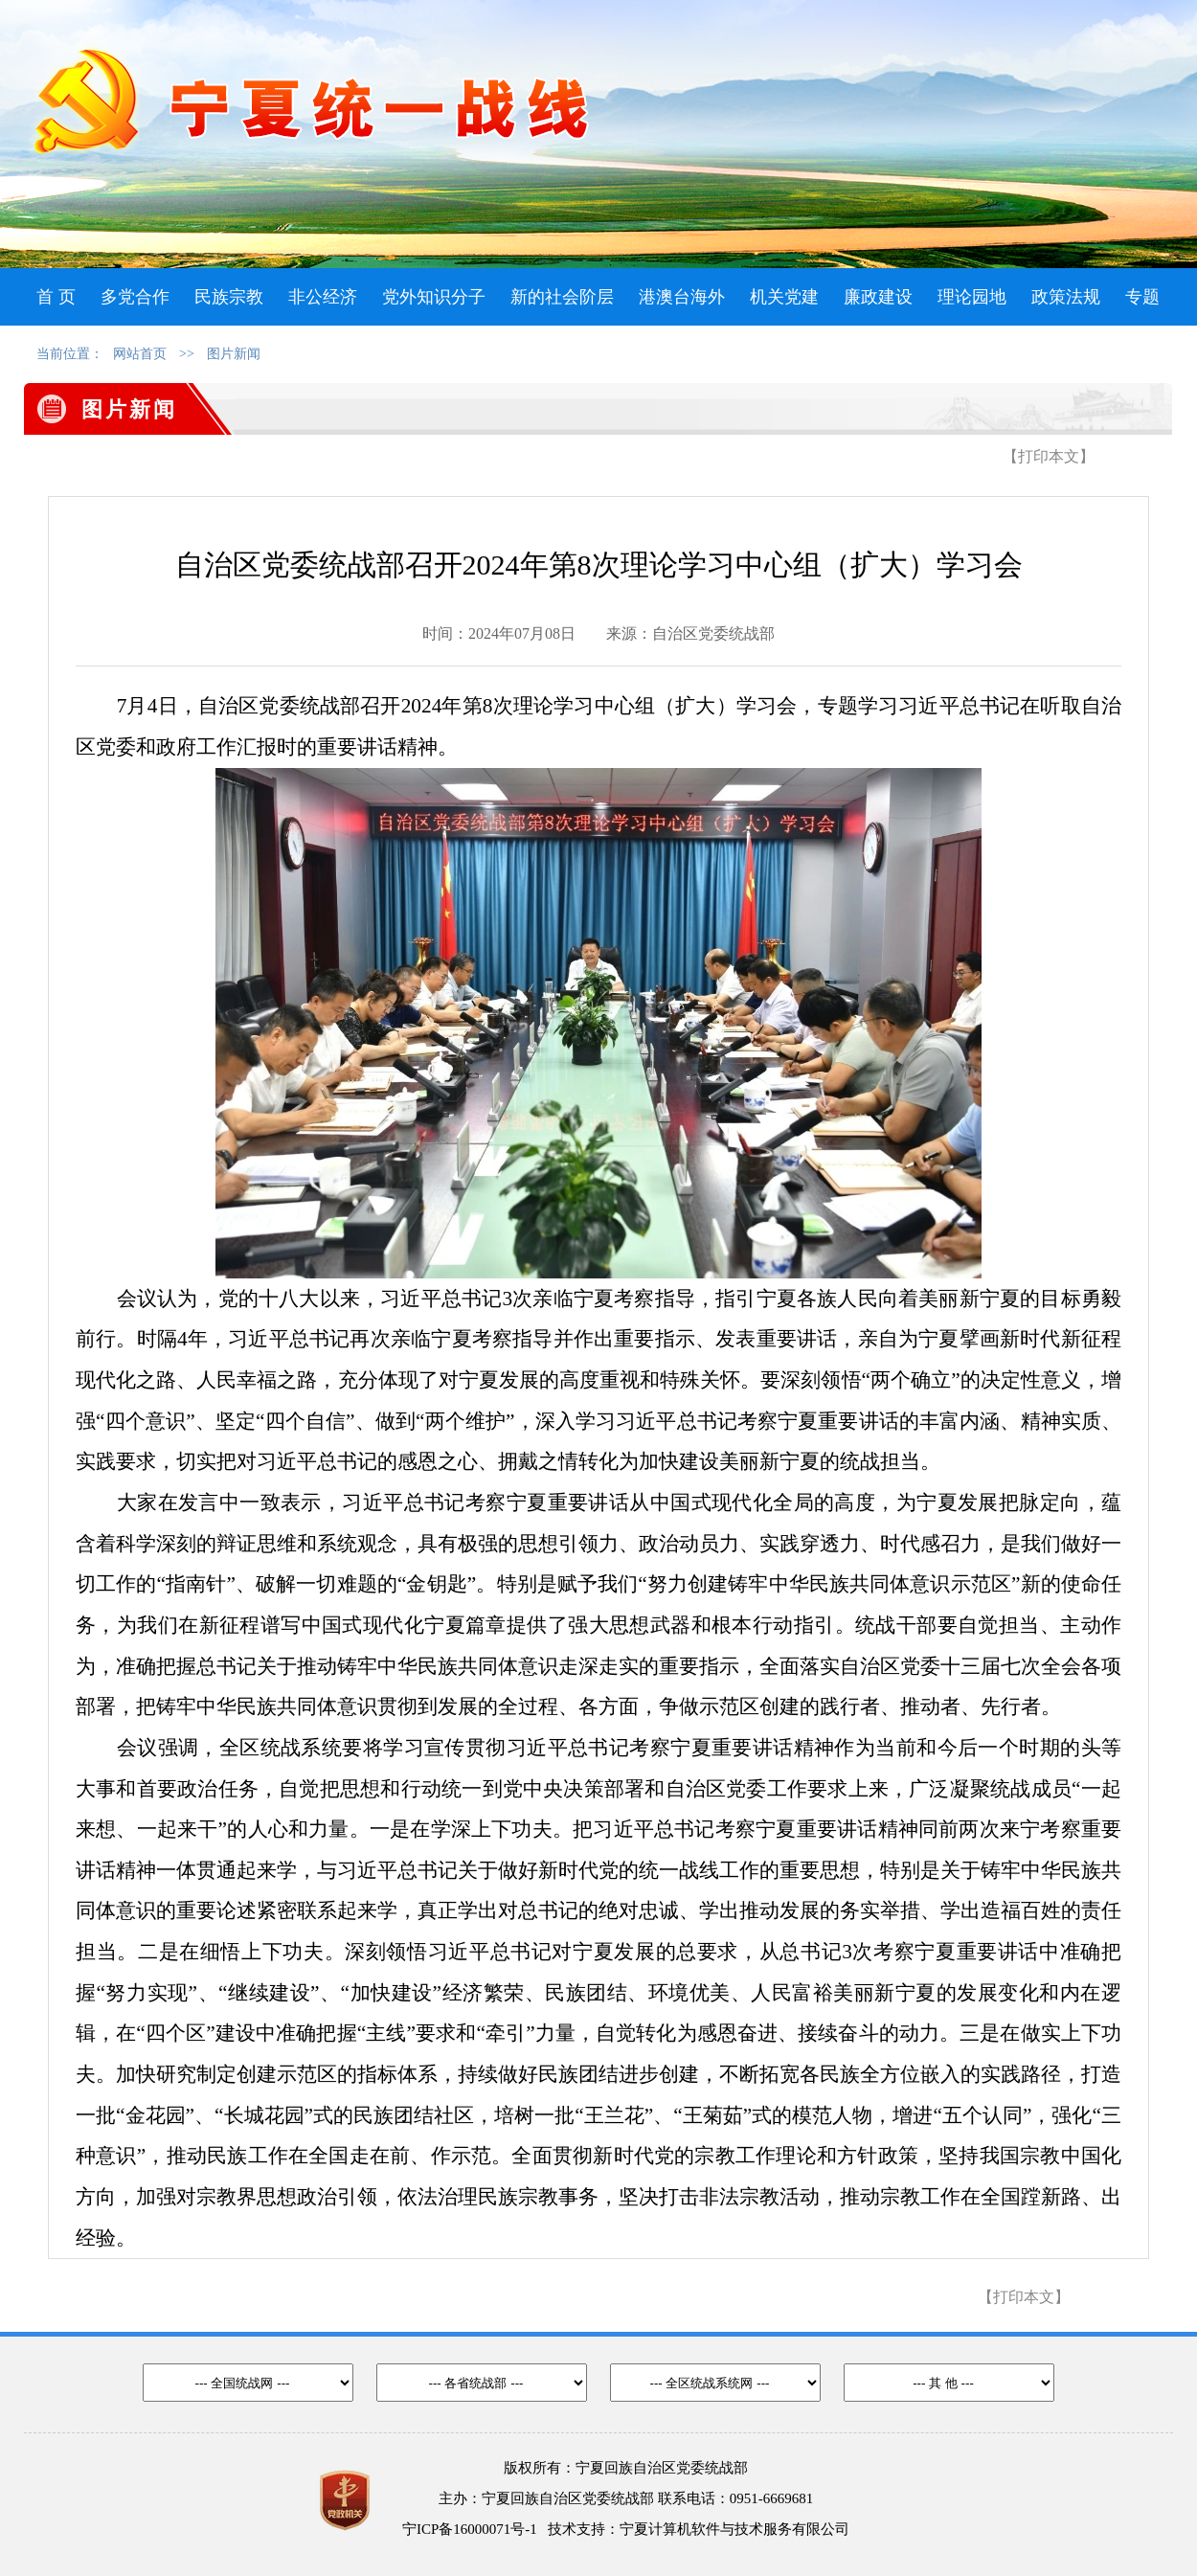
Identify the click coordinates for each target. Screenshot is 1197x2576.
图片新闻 (233, 354)
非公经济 (322, 296)
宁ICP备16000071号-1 (469, 2529)
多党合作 (135, 296)
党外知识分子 (434, 296)
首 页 (56, 296)
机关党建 (784, 296)
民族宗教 (228, 296)
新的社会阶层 (562, 296)
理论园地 (971, 296)
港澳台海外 (682, 296)
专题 (1142, 296)
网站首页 (140, 354)
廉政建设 (878, 296)
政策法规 (1065, 296)
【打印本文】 (1049, 456)
